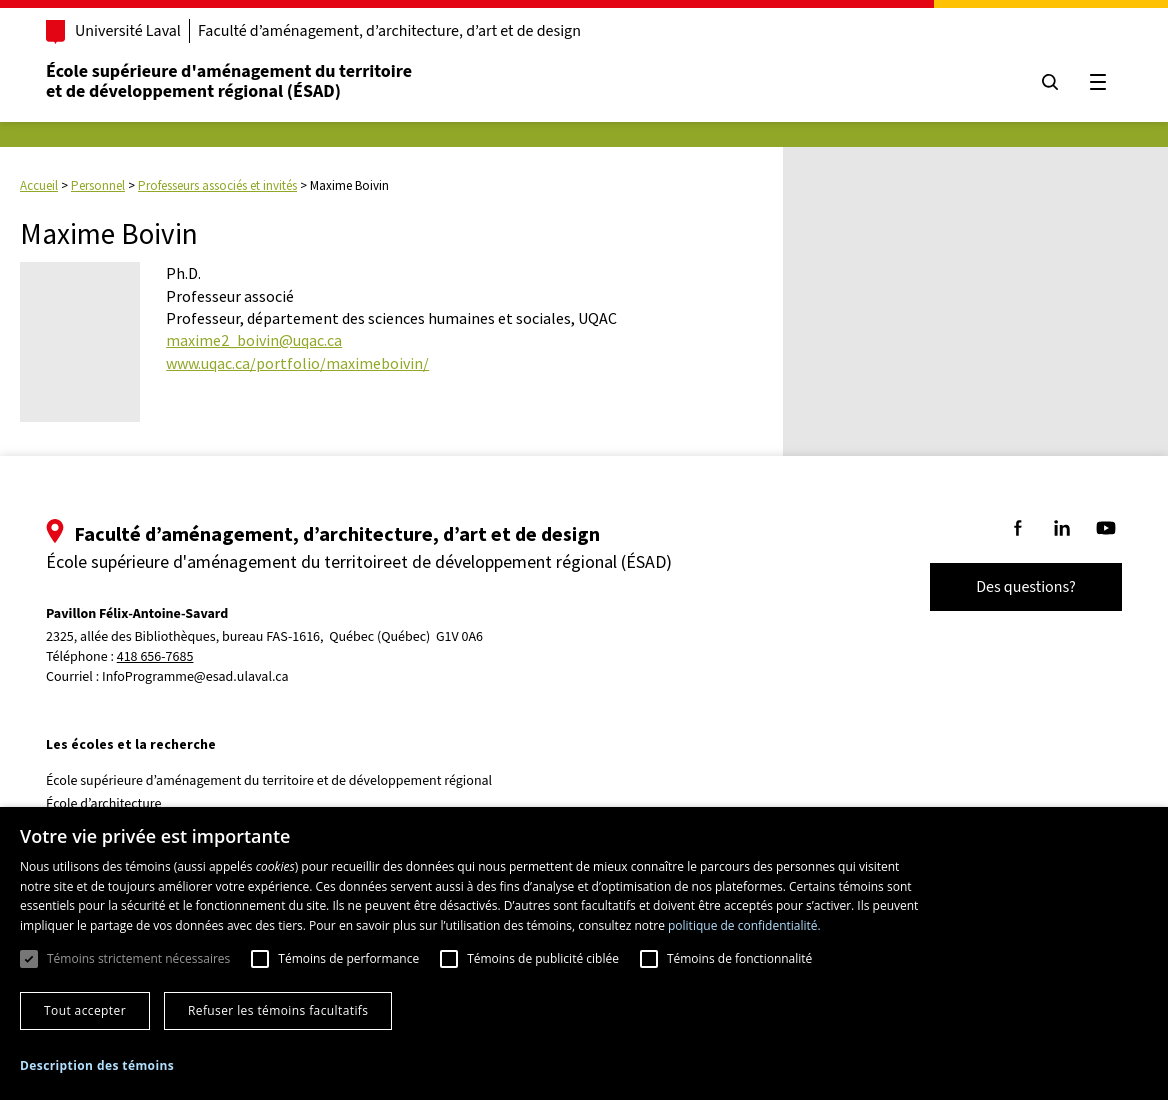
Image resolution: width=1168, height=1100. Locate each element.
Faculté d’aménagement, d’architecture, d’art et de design (389, 31)
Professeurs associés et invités (217, 185)
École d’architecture (104, 804)
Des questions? (1026, 587)
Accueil (39, 185)
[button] (97, 1065)
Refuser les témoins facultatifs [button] (278, 1010)
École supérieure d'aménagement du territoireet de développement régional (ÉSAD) (229, 81)
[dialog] (584, 953)
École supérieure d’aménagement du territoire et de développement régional (269, 781)
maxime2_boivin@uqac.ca (254, 340)
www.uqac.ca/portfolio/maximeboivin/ (297, 363)
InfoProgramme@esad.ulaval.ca (195, 677)
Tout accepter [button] (85, 1010)
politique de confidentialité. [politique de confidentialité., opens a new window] (744, 925)
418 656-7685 (155, 657)
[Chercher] (1050, 82)
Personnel (98, 185)
